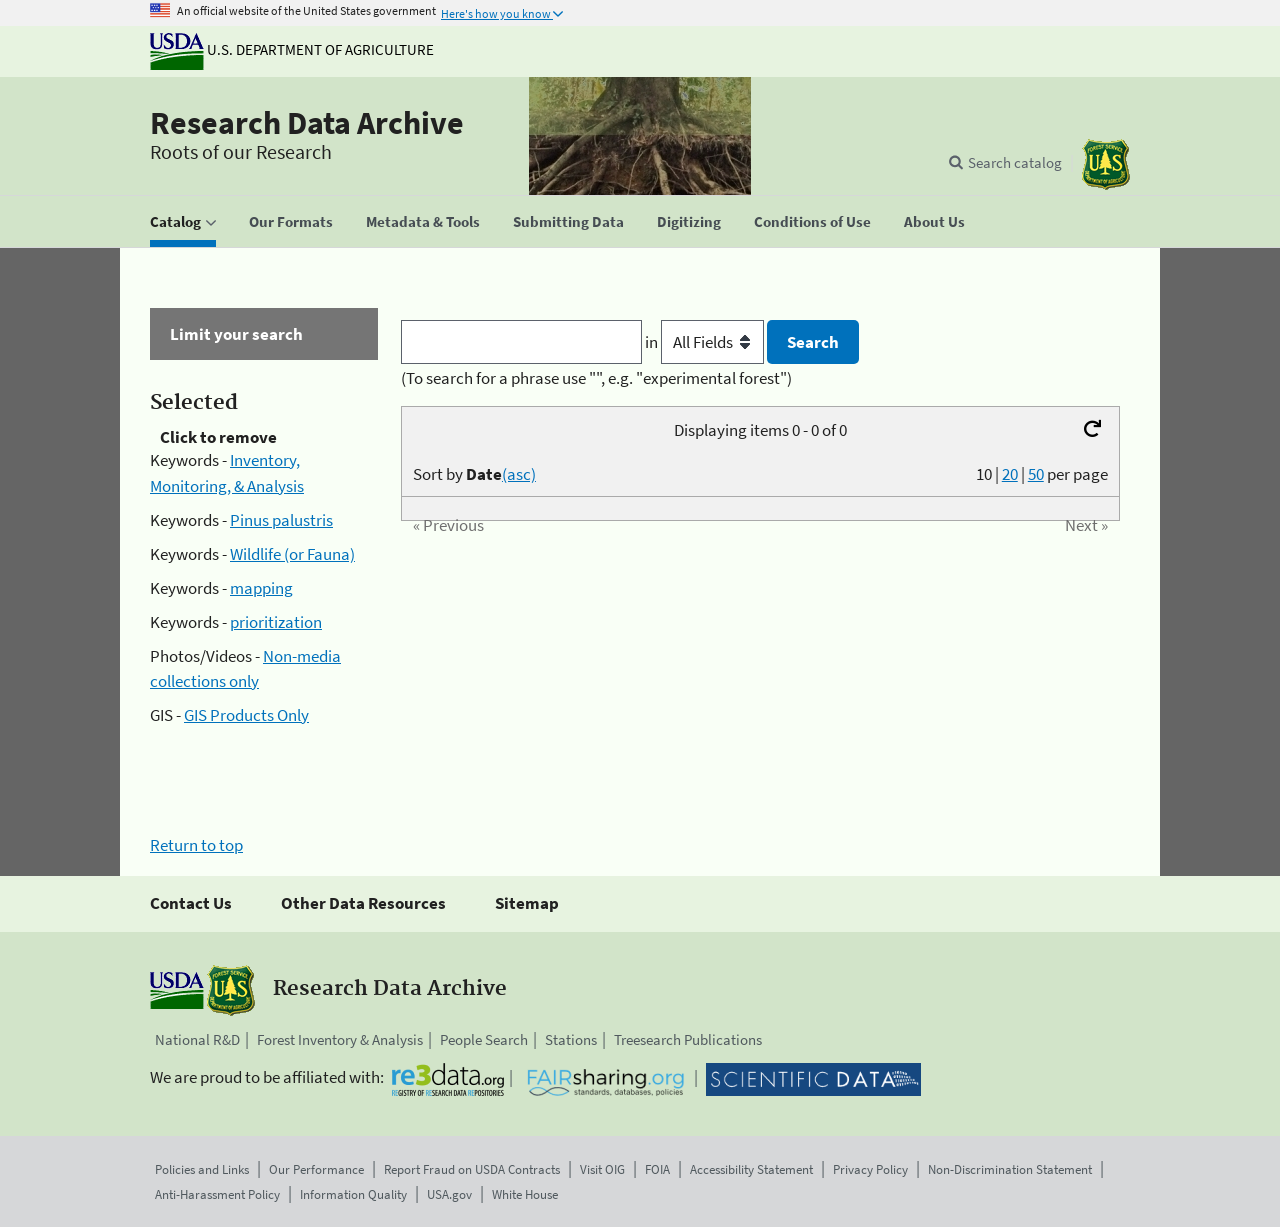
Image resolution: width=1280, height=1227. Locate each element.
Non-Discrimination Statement (1010, 1169)
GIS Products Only (246, 715)
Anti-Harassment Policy (217, 1194)
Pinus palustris (281, 520)
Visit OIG (602, 1169)
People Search (484, 1039)
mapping (261, 588)
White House (525, 1194)
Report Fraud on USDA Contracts (472, 1169)
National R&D (197, 1039)
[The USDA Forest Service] (1106, 164)
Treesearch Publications (688, 1039)
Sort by (474, 474)
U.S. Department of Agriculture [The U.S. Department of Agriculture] (292, 49)
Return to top (196, 845)
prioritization (276, 622)
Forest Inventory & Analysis (340, 1039)
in (706, 342)
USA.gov (449, 1194)
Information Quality (353, 1194)
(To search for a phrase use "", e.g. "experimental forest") (596, 378)
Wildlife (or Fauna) (292, 554)
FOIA (657, 1169)
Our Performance (316, 1169)
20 (1010, 474)
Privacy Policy (870, 1169)
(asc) (519, 474)
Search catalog (1015, 162)
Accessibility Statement (751, 1169)
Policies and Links (202, 1169)
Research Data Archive (307, 123)
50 (1036, 474)
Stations (571, 1039)
